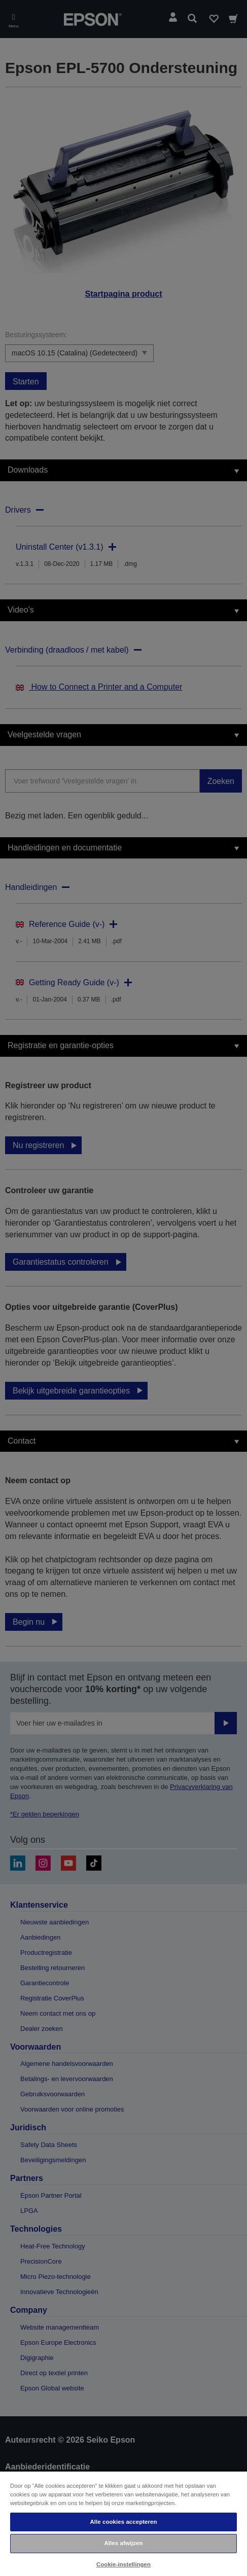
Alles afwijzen (123, 2543)
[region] (123, 2523)
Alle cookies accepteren (123, 2522)
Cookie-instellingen (123, 2564)
